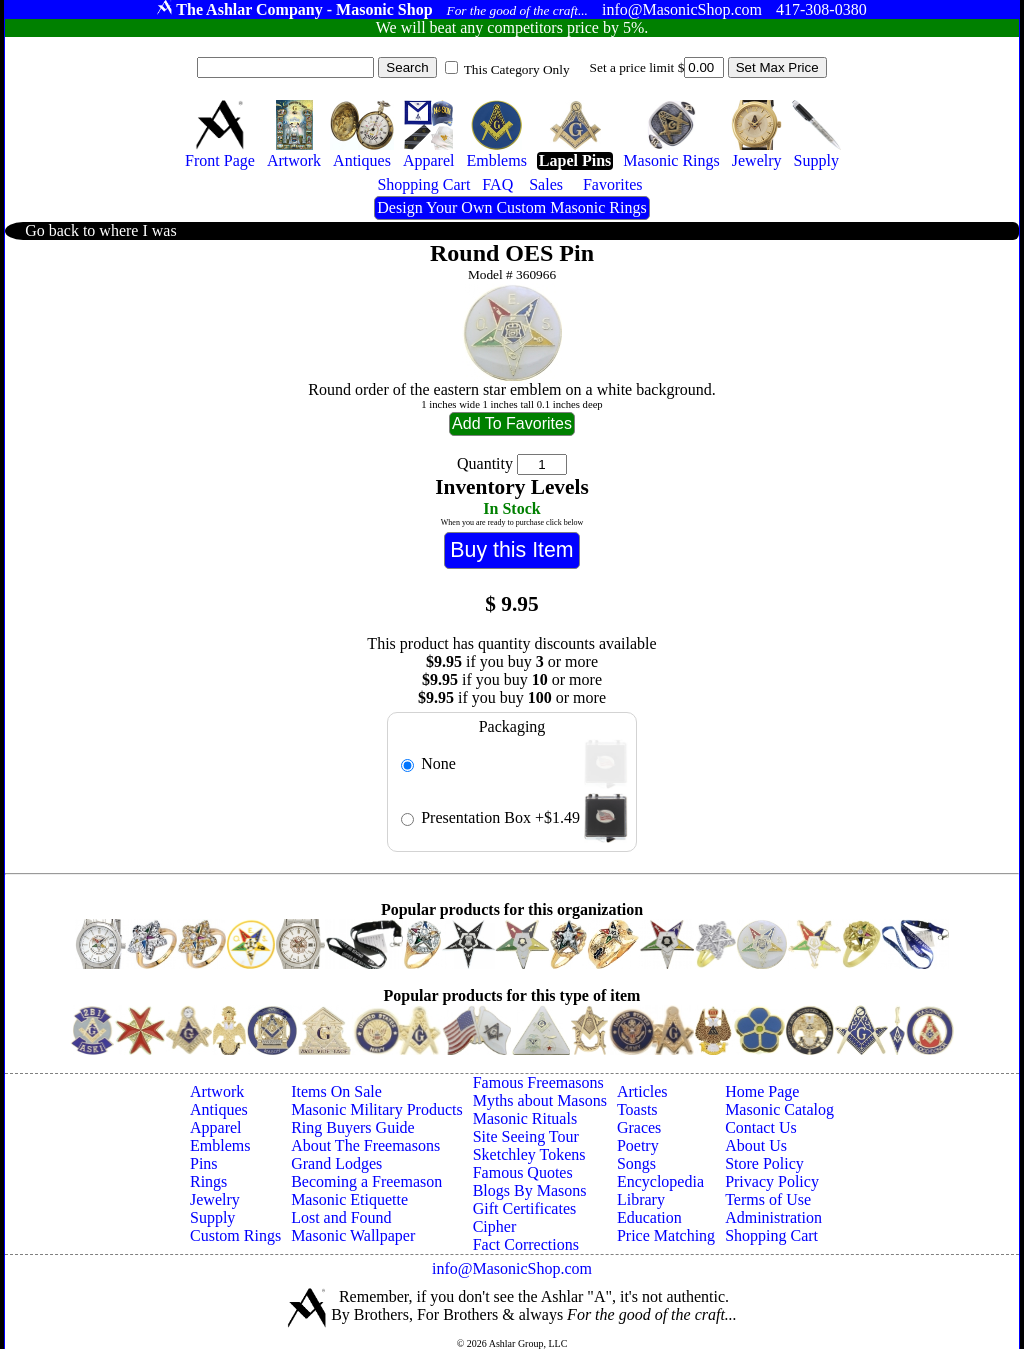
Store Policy (764, 1163)
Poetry (638, 1145)
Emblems (220, 1145)
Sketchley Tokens (529, 1154)
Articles (642, 1091)
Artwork (217, 1091)
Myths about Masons (540, 1100)
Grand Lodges (336, 1163)
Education (649, 1217)
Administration (773, 1217)
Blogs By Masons (530, 1190)
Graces (639, 1127)
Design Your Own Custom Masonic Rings (511, 207)
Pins (204, 1163)
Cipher (495, 1226)
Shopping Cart (771, 1235)
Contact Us (761, 1127)
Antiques (219, 1109)
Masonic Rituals (525, 1118)
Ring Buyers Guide (353, 1127)
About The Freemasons (365, 1145)
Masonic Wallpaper (353, 1235)
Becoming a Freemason (366, 1181)
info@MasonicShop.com (512, 1268)
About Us (756, 1145)
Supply (212, 1217)
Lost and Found (341, 1217)
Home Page (762, 1091)
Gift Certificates (525, 1208)
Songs (636, 1163)
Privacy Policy (772, 1181)
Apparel (216, 1127)
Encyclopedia (660, 1181)
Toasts (637, 1109)
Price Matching (666, 1235)
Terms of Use (768, 1199)
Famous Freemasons (538, 1082)
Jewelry (215, 1199)
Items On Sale (336, 1091)
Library (641, 1199)
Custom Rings (235, 1235)
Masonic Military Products (377, 1109)
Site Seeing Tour (526, 1136)
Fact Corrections (526, 1244)
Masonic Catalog (779, 1109)
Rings (208, 1181)
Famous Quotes (523, 1172)
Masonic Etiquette (349, 1199)
